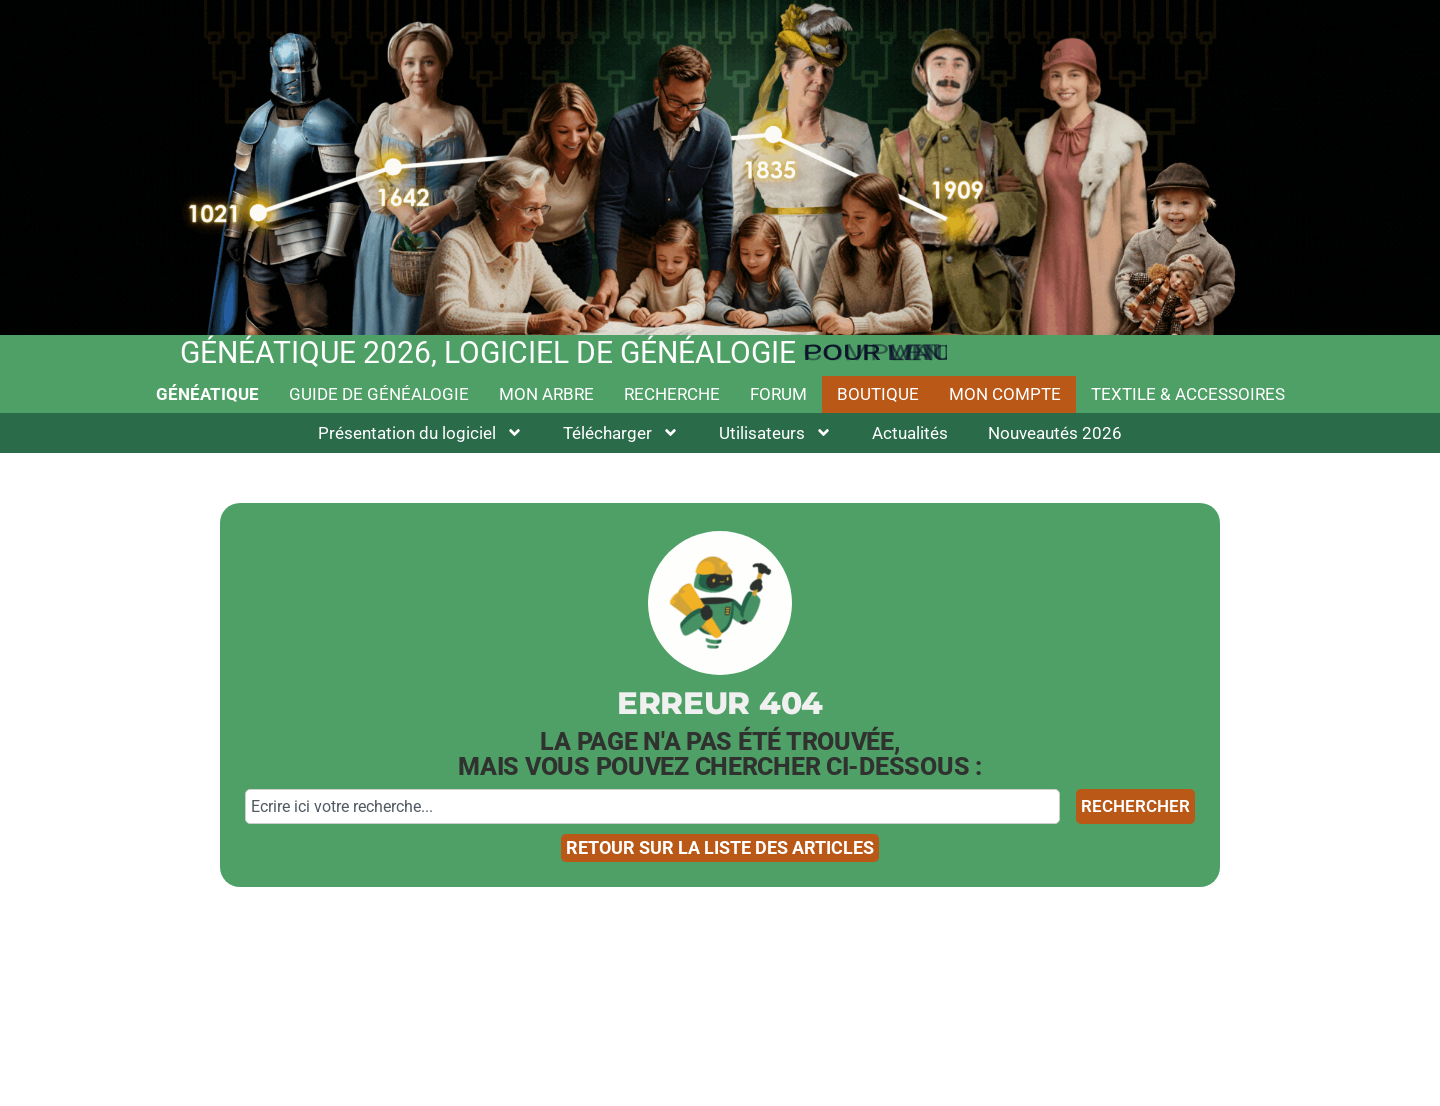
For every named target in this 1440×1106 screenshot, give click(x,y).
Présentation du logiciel (420, 432)
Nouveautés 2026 (1055, 433)
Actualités (910, 433)
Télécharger (621, 432)
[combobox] (652, 807)
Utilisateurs (775, 432)
